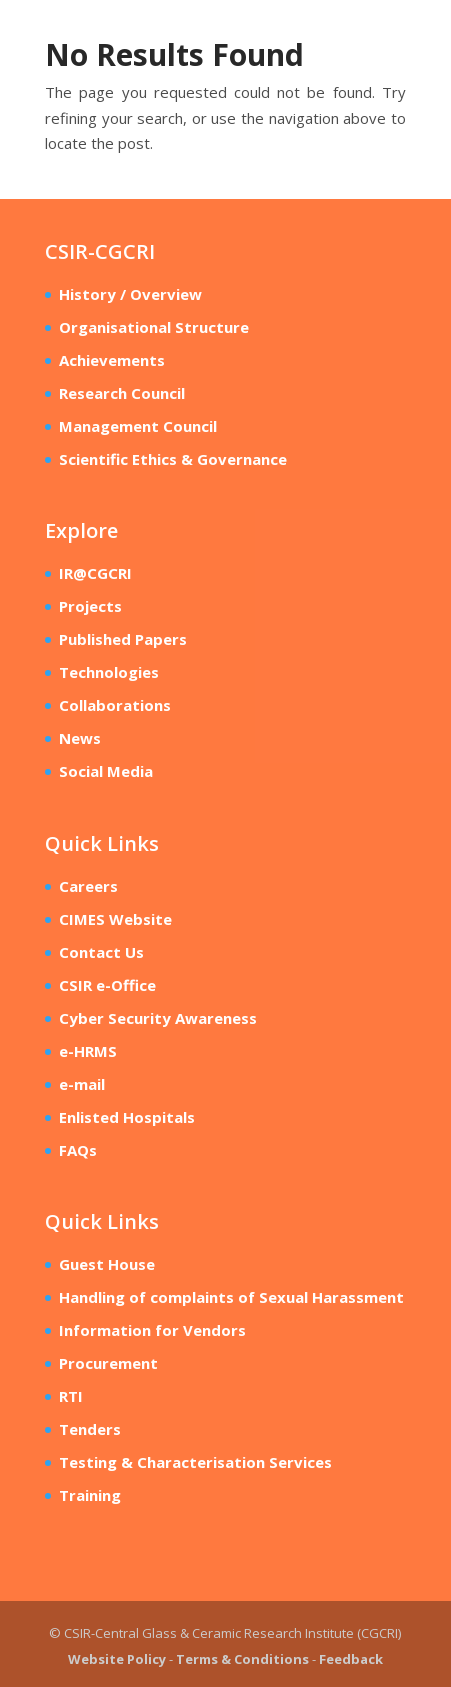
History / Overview (130, 294)
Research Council (122, 393)
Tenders (90, 1429)
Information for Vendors (152, 1330)
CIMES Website (115, 919)
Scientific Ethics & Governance (173, 459)
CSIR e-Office (107, 985)
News (80, 738)
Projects (90, 606)
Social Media (106, 771)
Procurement (108, 1363)
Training (90, 1495)
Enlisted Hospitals (127, 1117)
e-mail (82, 1084)
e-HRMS (88, 1051)
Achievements (112, 360)
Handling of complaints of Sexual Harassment (231, 1297)
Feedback (351, 1659)
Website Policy (117, 1659)
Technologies (109, 672)
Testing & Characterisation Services (195, 1462)
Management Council (138, 426)
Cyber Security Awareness (158, 1018)
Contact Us (101, 952)
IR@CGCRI (95, 573)
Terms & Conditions (242, 1659)
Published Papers (123, 639)
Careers (88, 886)
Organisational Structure (154, 327)
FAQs (78, 1150)
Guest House (107, 1264)
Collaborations (115, 705)
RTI (71, 1396)
